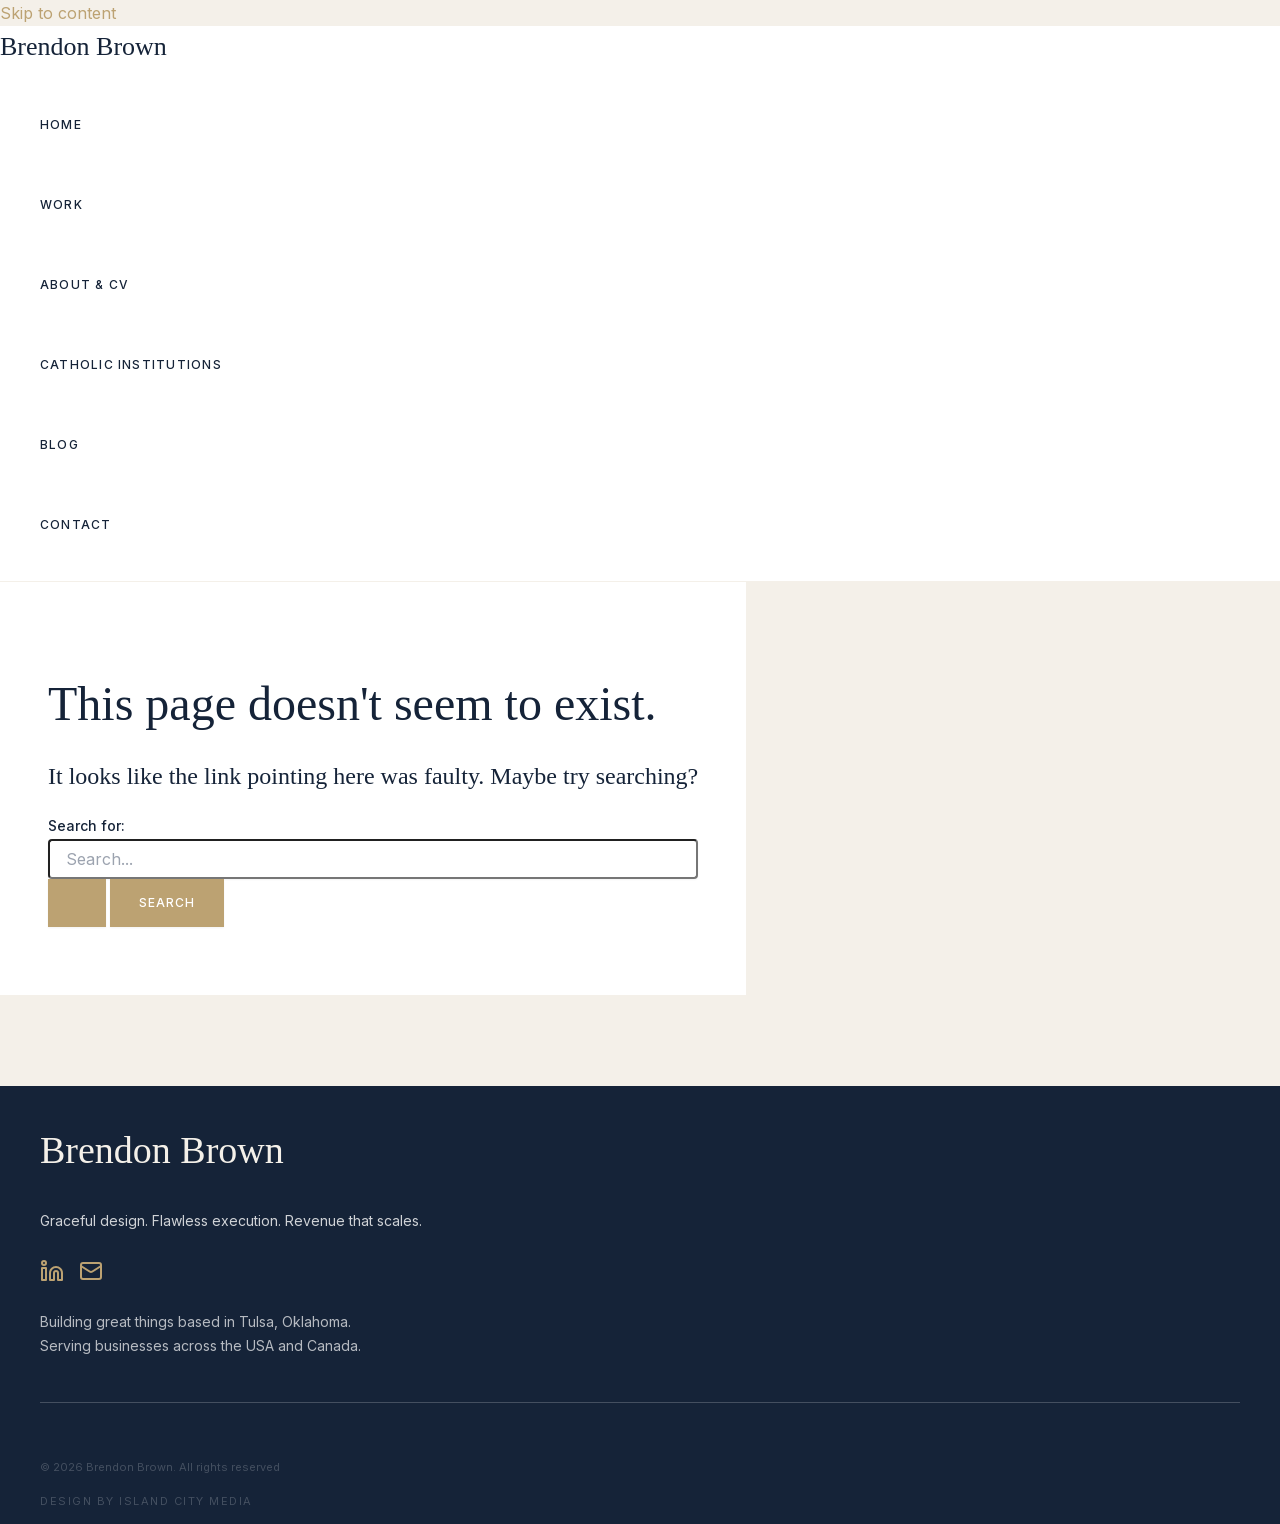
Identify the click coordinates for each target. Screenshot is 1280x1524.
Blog (59, 444)
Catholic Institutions (131, 364)
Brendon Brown (83, 46)
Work (61, 204)
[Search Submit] (77, 903)
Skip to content (58, 13)
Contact (76, 524)
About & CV (84, 284)
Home (61, 124)
